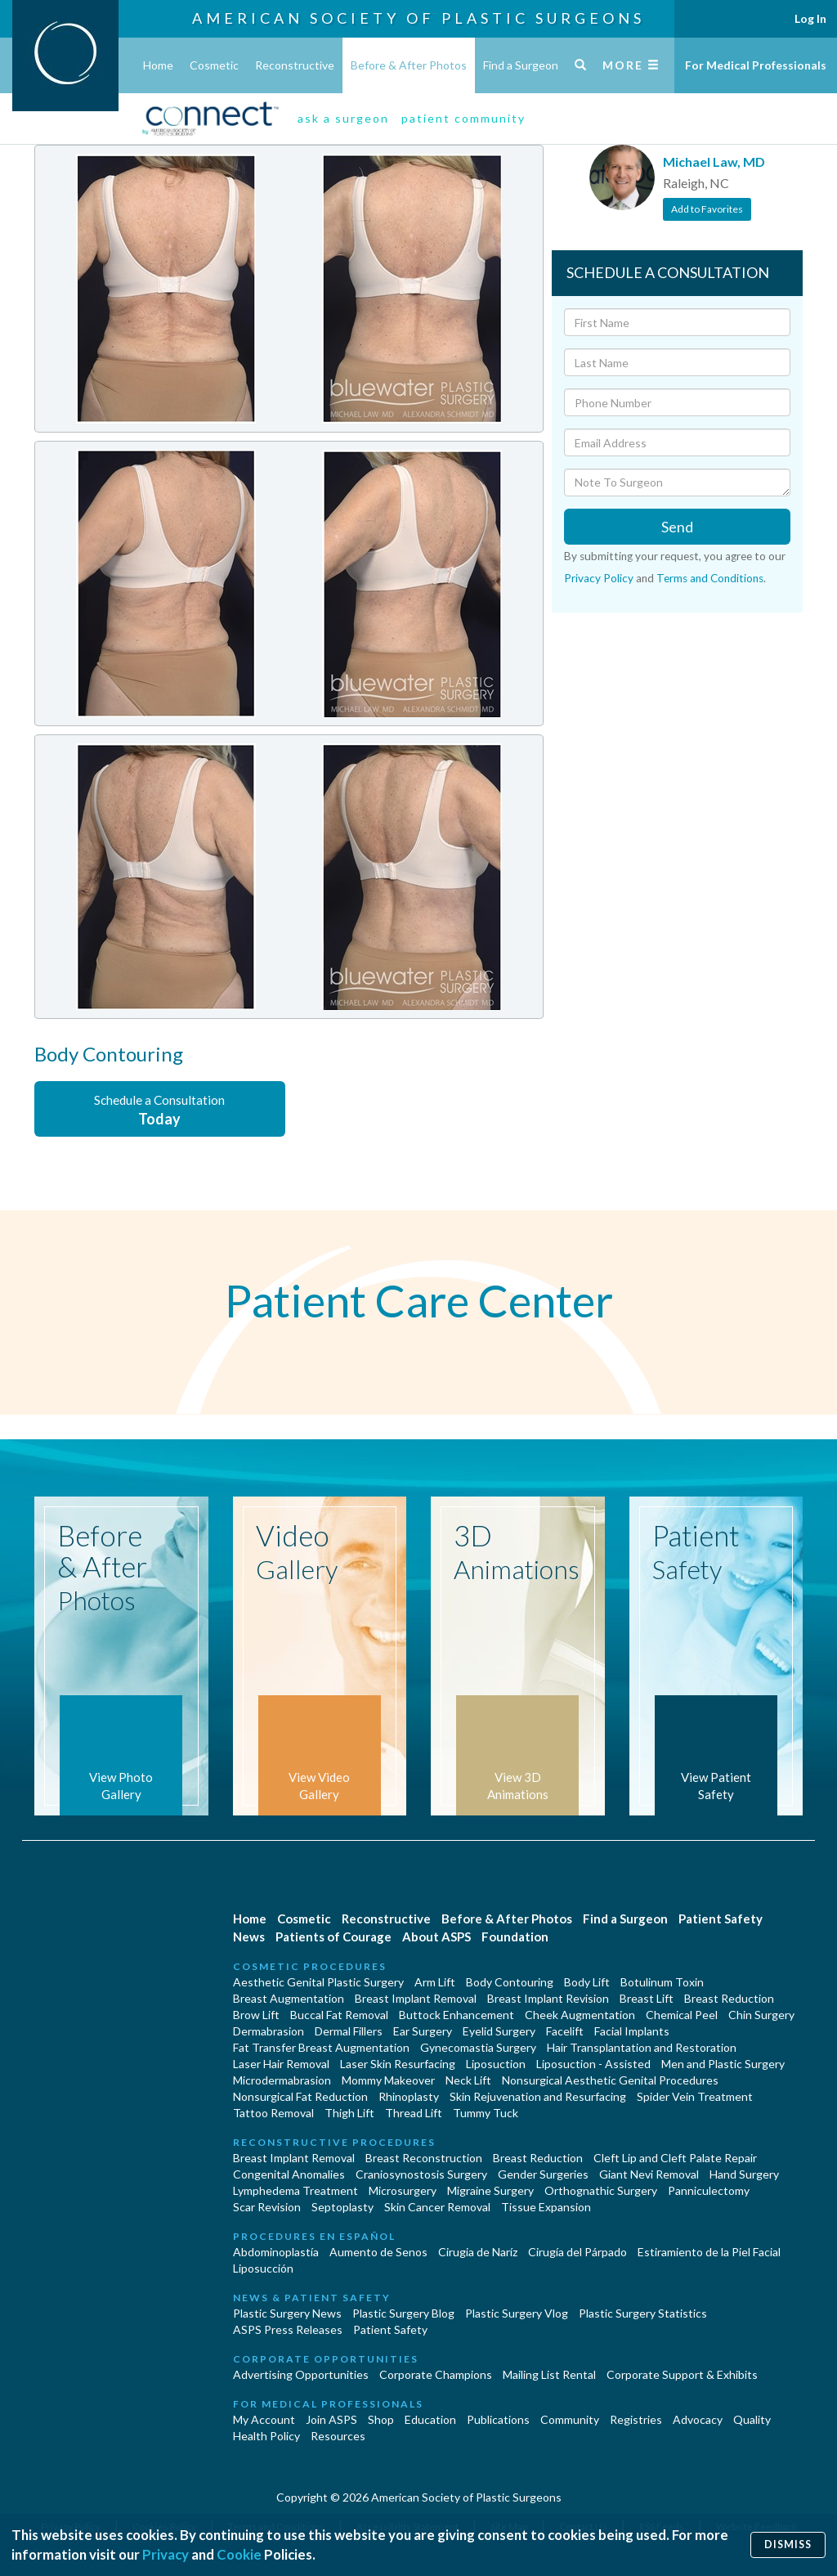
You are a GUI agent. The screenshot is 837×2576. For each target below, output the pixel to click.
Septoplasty (342, 2207)
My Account (264, 2419)
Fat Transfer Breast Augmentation (321, 2047)
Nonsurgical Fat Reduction (300, 2096)
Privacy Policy (598, 578)
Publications (498, 2419)
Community (569, 2419)
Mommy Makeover (388, 2080)
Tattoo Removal (273, 2113)
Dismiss (788, 2544)
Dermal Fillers (349, 2031)
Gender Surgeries (543, 2174)
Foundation (514, 1936)
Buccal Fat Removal (339, 2015)
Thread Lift (413, 2113)
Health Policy (266, 2436)
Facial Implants (631, 2031)
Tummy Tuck (485, 2113)
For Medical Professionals (755, 65)
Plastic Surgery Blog (403, 2313)
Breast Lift (647, 1998)
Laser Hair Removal (281, 2064)
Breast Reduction (729, 1998)
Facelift (565, 2031)
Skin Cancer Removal (437, 2207)
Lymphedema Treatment (295, 2190)
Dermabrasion (268, 2031)
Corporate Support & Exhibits (682, 2374)
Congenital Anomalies (289, 2174)
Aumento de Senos (378, 2252)
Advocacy (698, 2419)
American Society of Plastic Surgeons (418, 18)
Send (677, 527)
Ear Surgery (422, 2031)
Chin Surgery (761, 2015)
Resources (338, 2436)
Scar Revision (267, 2207)
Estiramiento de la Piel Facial (709, 2252)
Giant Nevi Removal (649, 2174)
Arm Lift (434, 1982)
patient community (463, 118)
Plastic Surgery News (287, 2313)
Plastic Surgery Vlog (516, 2313)
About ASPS (436, 1936)
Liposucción (263, 2268)
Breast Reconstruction (423, 2158)
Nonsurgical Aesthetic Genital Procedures (610, 2080)
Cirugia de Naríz (477, 2252)
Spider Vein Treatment (695, 2096)
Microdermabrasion (282, 2080)
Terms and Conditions (709, 578)
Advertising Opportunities (301, 2374)
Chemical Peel (682, 2015)
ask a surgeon (343, 118)
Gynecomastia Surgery (478, 2047)
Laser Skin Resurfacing (397, 2064)
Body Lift (587, 1982)
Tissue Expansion (546, 2207)
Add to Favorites (707, 209)
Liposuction (496, 2064)
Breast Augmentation (288, 1998)
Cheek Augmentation (580, 2015)
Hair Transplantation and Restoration (641, 2047)
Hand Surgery (744, 2174)
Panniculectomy (709, 2190)
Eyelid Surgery (499, 2031)
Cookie (239, 2554)
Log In (810, 18)
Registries (636, 2419)
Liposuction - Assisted (593, 2064)
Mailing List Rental (549, 2374)
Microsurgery (402, 2190)
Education (430, 2419)
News (249, 1936)
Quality (752, 2419)
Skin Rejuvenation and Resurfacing (538, 2096)
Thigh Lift (349, 2113)
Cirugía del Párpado (577, 2252)
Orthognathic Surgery (600, 2190)
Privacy (165, 2554)
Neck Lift (468, 2080)
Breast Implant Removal (416, 1998)
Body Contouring (509, 1982)
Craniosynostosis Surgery (421, 2174)
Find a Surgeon (520, 65)
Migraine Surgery (490, 2190)
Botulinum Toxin (662, 1982)
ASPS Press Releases (287, 2329)
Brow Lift (256, 2015)
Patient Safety (720, 1918)
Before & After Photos (409, 65)
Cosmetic (214, 65)
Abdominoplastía (276, 2252)
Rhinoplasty (408, 2096)
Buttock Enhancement (456, 2015)
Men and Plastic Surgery (723, 2064)
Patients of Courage (333, 1936)
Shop (381, 2419)
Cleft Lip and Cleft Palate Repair (675, 2158)
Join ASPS (331, 2419)
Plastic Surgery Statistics (643, 2313)
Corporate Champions (435, 2374)
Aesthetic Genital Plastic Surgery (318, 1982)
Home (158, 65)
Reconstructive (294, 65)
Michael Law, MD (714, 161)
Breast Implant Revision (548, 1998)
